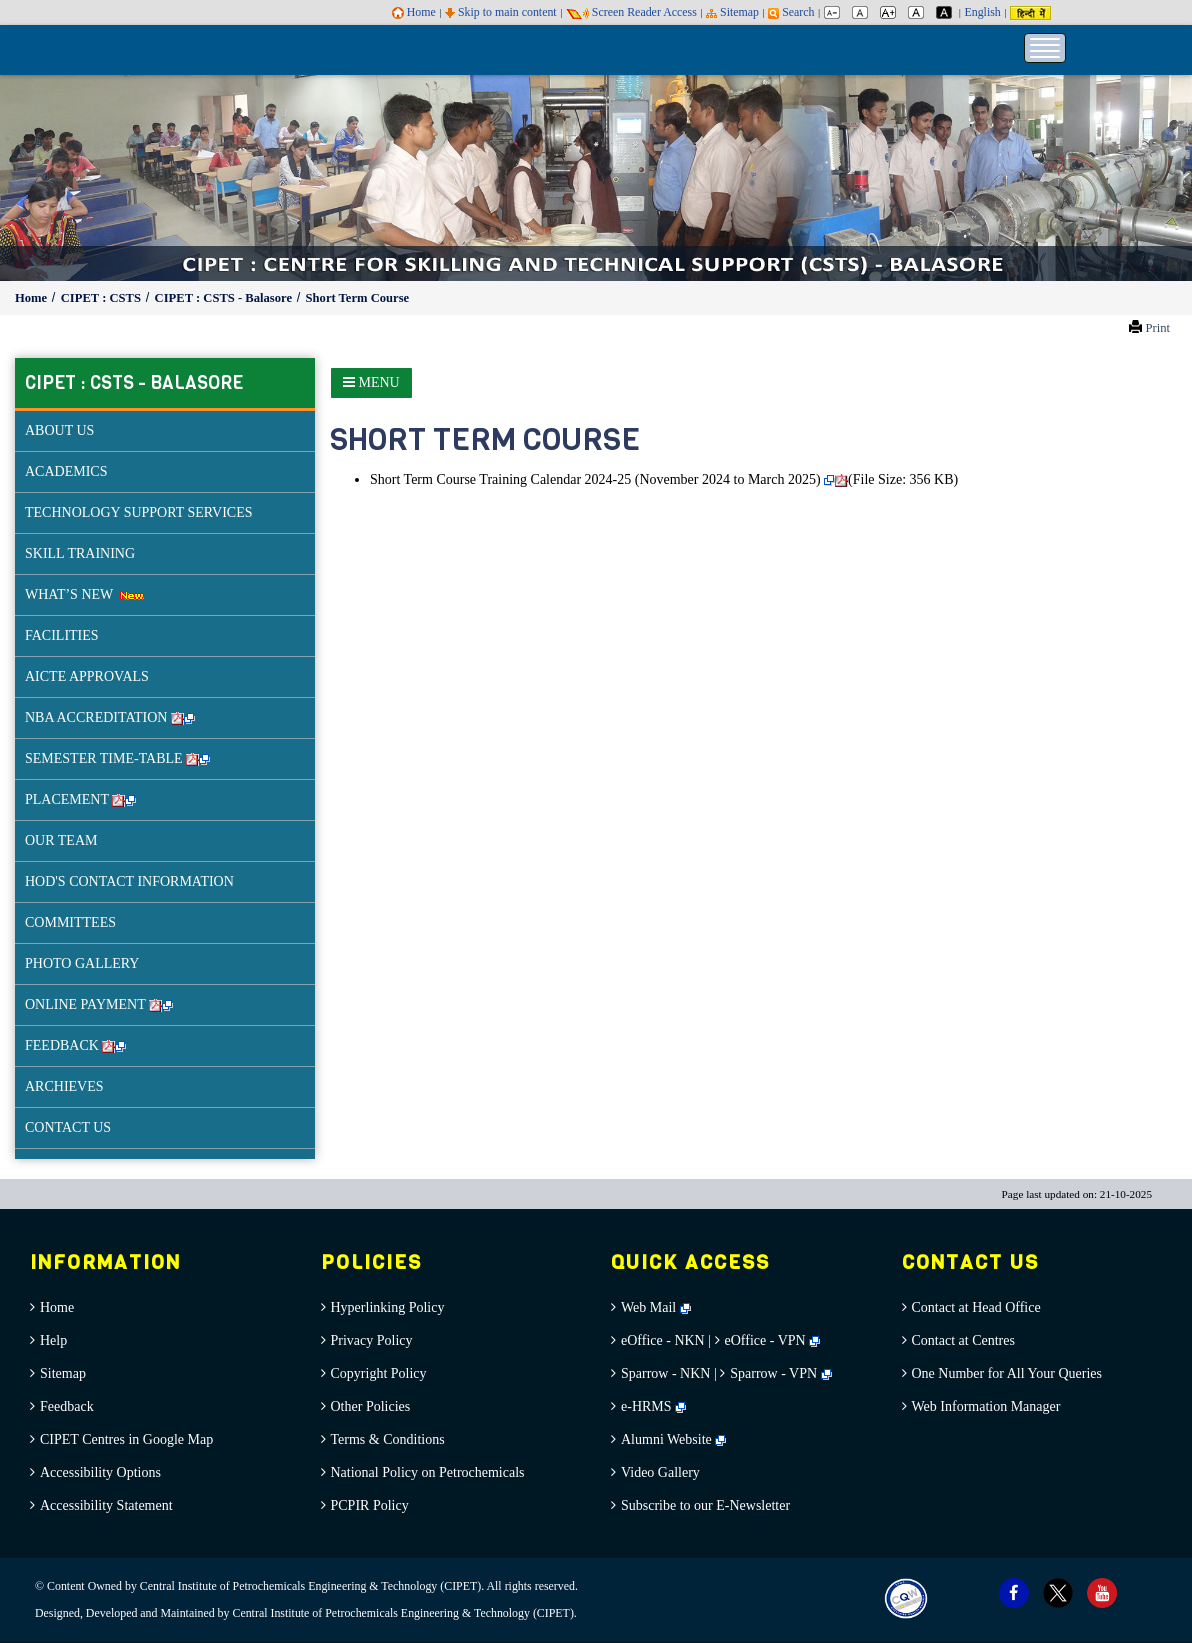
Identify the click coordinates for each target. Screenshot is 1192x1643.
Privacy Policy (372, 1340)
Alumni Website (673, 1439)
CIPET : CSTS (102, 298)
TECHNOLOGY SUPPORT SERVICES (139, 512)
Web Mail (656, 1307)
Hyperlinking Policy (388, 1307)
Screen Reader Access (631, 12)
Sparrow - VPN (773, 1373)
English (982, 12)
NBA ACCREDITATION (110, 717)
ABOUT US (59, 430)
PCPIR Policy (370, 1505)
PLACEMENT (80, 799)
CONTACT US (68, 1127)
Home (414, 12)
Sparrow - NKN (665, 1373)
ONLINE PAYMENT (99, 1004)
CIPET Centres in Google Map (126, 1439)
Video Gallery (660, 1472)
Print (1157, 328)
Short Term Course (358, 298)
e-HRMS (653, 1406)
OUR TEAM (61, 840)
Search (791, 12)
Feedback (67, 1406)
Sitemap (732, 12)
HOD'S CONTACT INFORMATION (129, 881)
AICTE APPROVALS (87, 676)
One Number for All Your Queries (1007, 1373)
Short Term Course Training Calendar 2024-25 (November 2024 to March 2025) (595, 479)
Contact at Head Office (976, 1307)
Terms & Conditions (388, 1439)
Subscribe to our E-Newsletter (705, 1505)
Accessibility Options (100, 1472)
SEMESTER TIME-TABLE (117, 758)
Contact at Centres (963, 1340)
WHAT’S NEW (84, 594)
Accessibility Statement (106, 1505)
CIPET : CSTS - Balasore (225, 298)
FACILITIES (62, 635)
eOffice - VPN (765, 1340)
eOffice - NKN (663, 1340)
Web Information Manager (986, 1406)
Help (53, 1340)
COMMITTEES (70, 922)
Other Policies (371, 1406)
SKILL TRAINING (80, 553)
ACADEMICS (66, 471)
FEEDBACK (75, 1045)
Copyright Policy (379, 1373)
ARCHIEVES (64, 1086)
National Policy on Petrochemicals (428, 1472)
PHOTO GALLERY (82, 963)
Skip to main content (501, 12)
